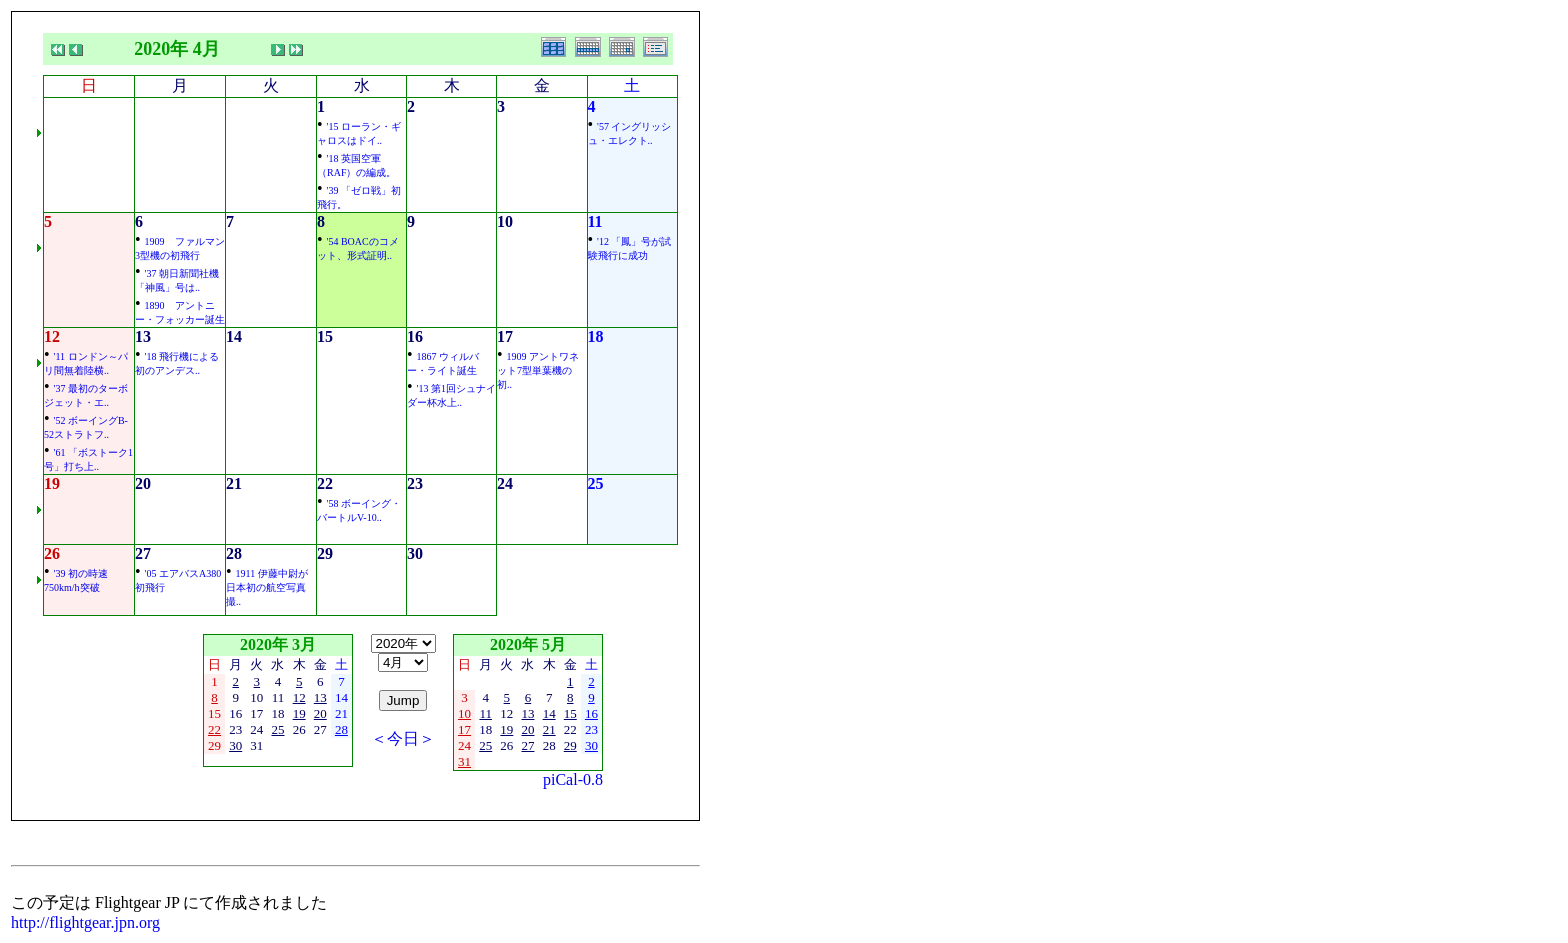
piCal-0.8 (573, 779)
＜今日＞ (403, 738)
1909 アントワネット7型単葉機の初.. (538, 370)
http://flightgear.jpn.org (85, 922)
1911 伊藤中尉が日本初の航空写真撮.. (267, 587)
